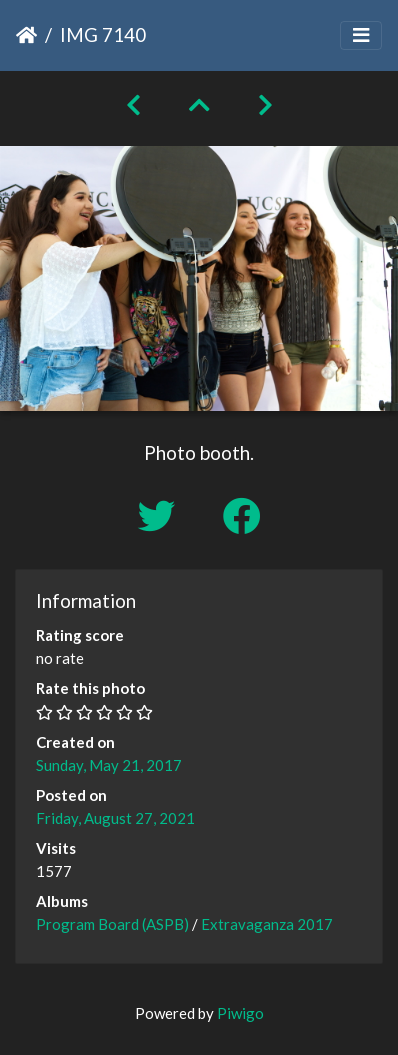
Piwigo (240, 1013)
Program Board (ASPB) (112, 924)
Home (26, 35)
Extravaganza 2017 (267, 924)
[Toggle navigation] (361, 35)
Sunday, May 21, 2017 (109, 765)
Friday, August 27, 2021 (115, 818)
